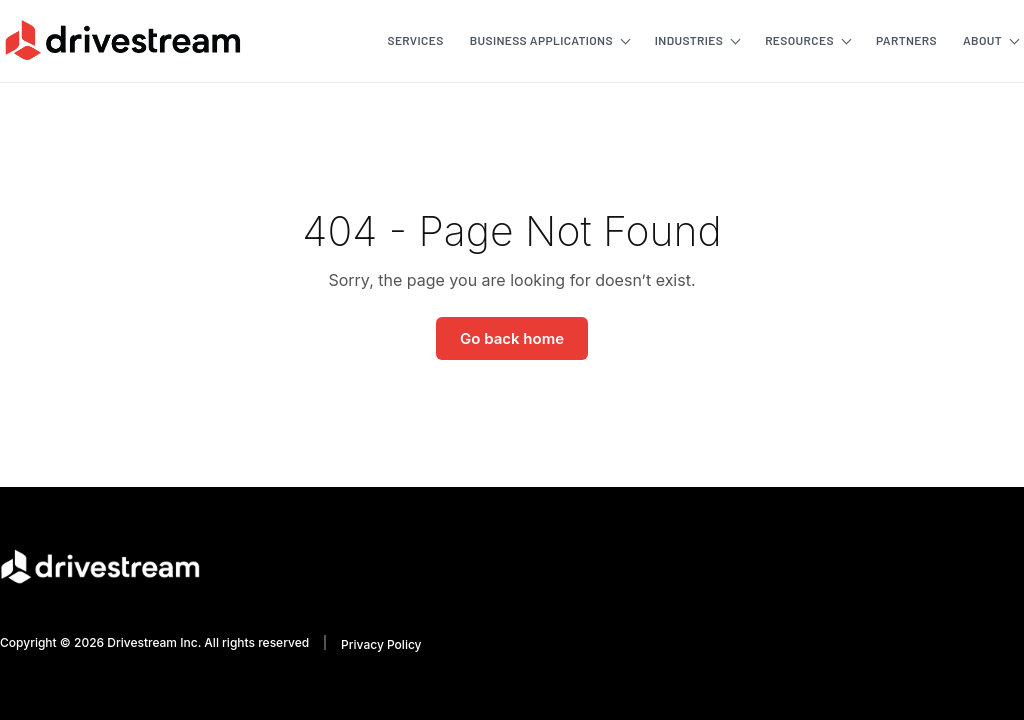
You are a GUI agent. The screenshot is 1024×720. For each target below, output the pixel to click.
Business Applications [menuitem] (541, 40)
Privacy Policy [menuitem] (381, 644)
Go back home (512, 338)
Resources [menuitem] (799, 40)
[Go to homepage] (122, 40)
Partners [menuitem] (906, 40)
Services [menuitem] (415, 40)
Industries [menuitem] (689, 40)
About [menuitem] (982, 40)
